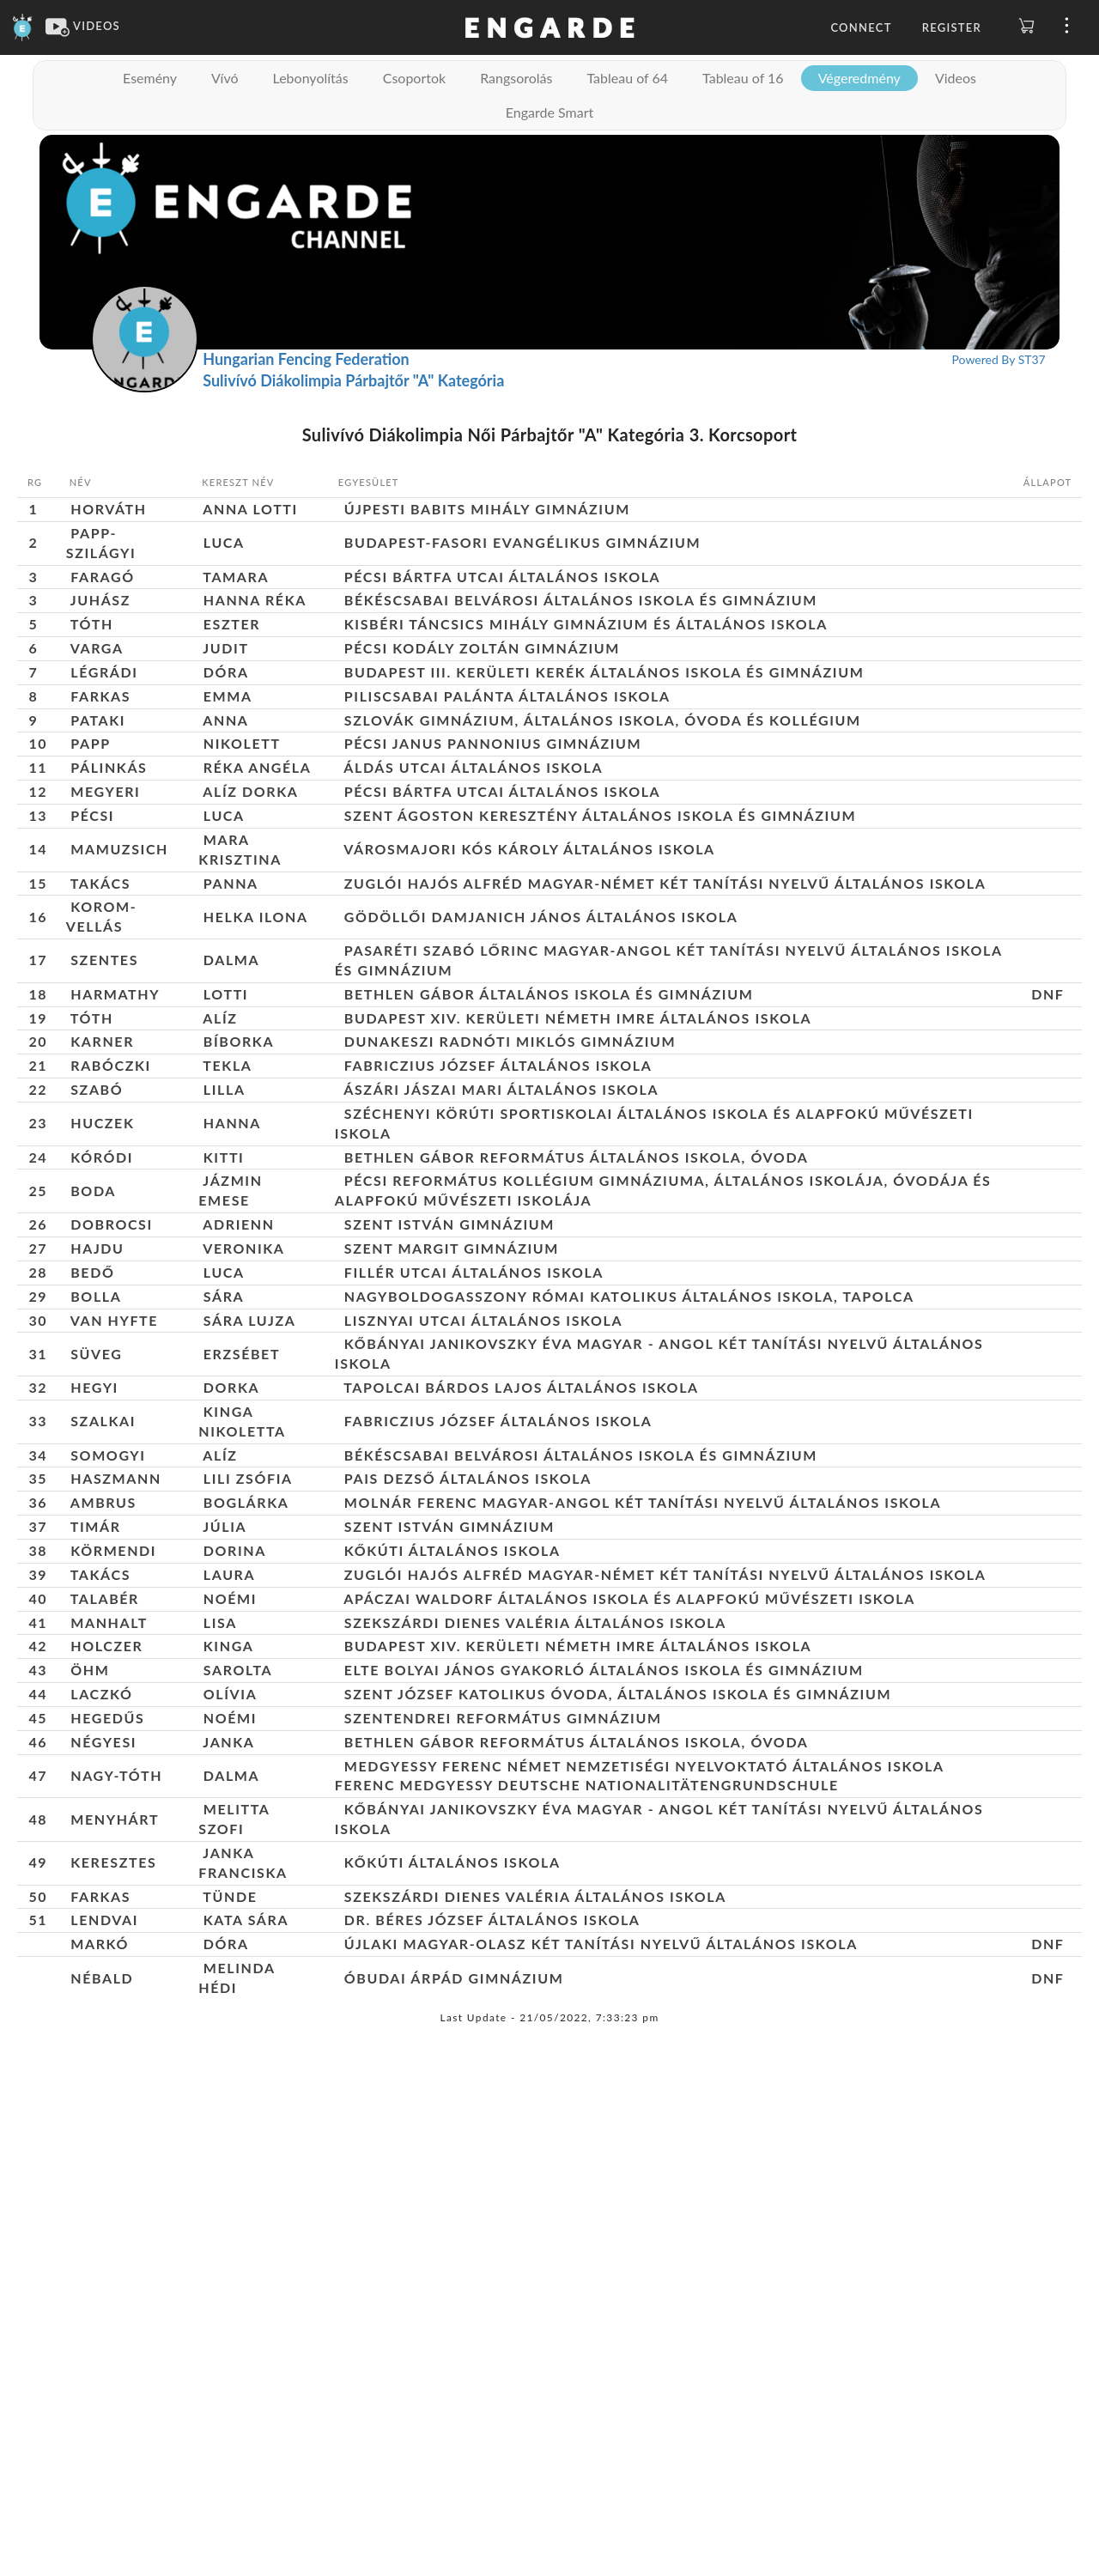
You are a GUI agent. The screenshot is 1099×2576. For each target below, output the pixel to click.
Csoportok (414, 78)
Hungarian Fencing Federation (306, 358)
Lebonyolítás (311, 78)
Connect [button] (860, 27)
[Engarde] (23, 26)
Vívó (224, 78)
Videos (955, 78)
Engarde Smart (549, 112)
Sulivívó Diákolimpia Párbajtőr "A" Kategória (353, 380)
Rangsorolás (516, 78)
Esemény (150, 78)
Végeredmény (859, 78)
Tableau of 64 (627, 78)
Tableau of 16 (743, 78)
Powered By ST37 (999, 359)
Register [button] (951, 27)
